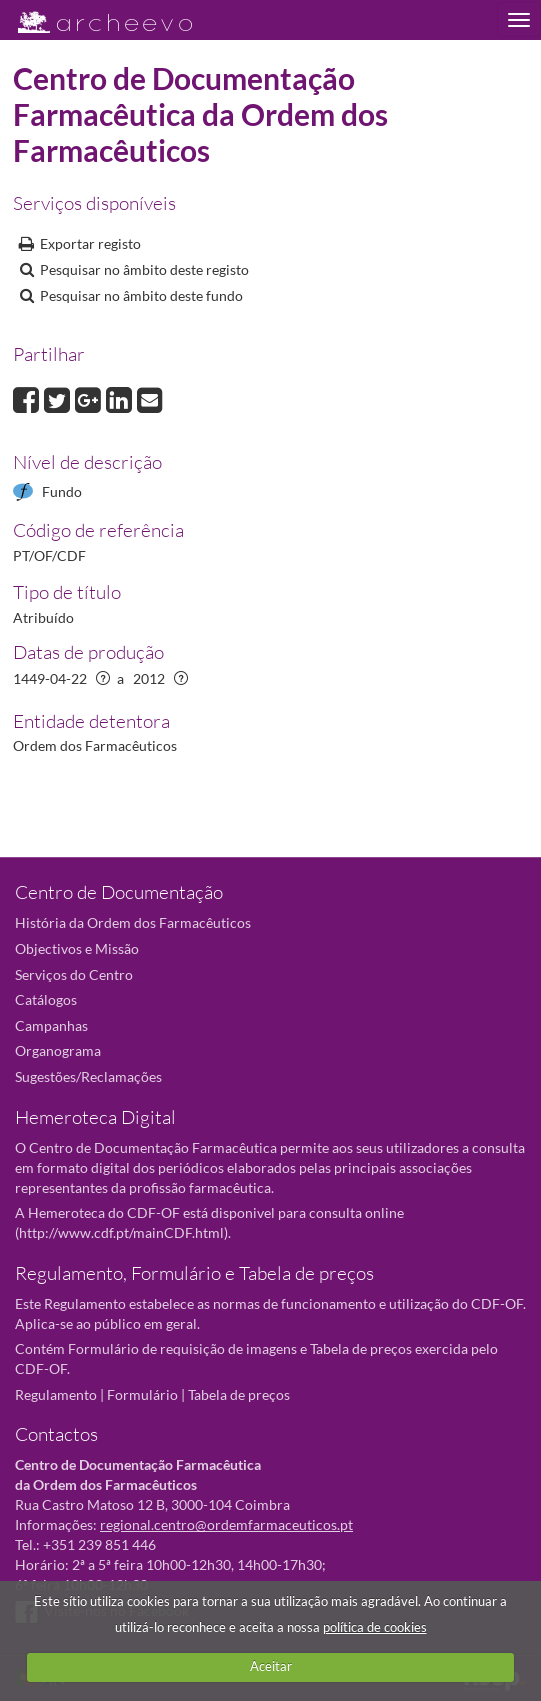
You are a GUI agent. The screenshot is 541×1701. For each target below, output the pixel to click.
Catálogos (46, 999)
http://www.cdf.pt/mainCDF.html (121, 1232)
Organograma (58, 1050)
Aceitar (271, 1666)
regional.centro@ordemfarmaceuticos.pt (226, 1524)
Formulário (142, 1394)
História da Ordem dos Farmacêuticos (133, 922)
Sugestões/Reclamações (88, 1076)
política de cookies (375, 1627)
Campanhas (51, 1025)
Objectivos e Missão (77, 948)
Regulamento (56, 1394)
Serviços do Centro (74, 974)
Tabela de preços (239, 1394)
